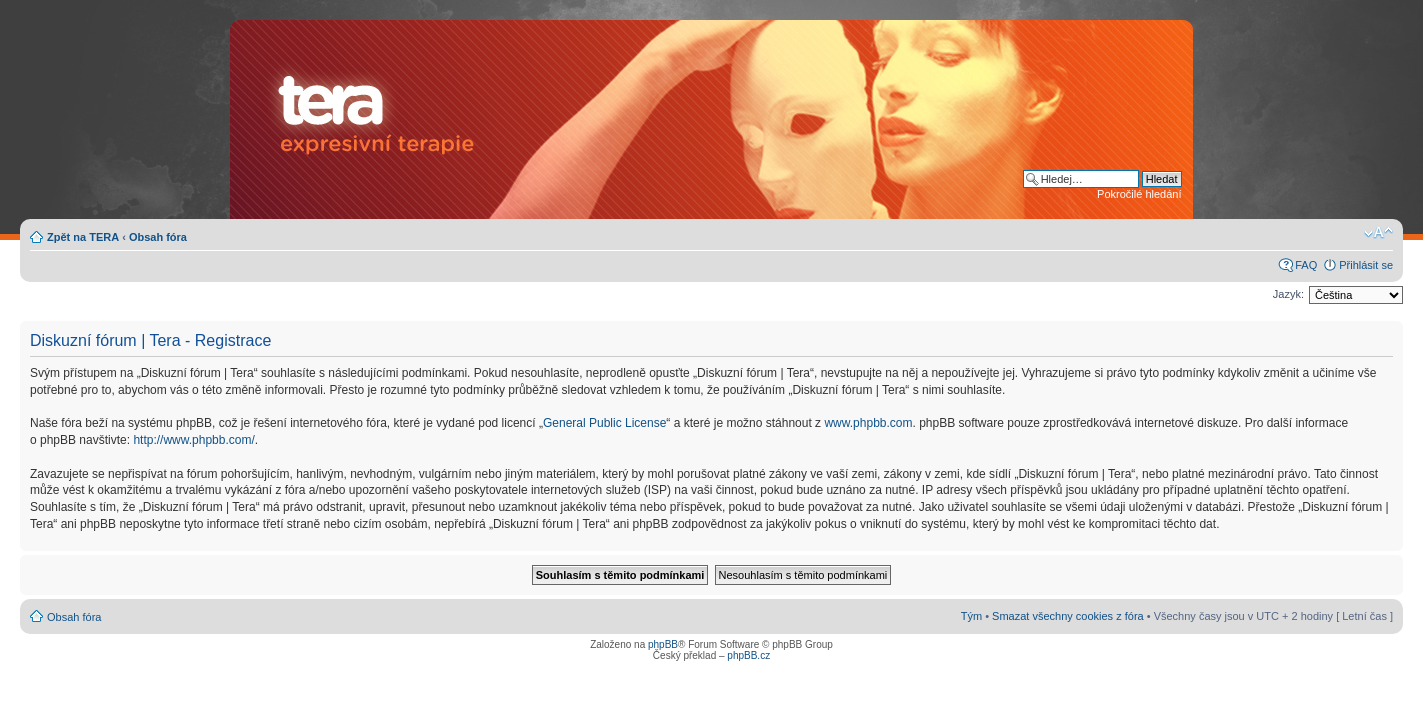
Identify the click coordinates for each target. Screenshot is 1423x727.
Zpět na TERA (83, 237)
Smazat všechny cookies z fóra (1068, 616)
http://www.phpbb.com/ (193, 440)
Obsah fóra (158, 237)
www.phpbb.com (868, 423)
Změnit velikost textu (1378, 233)
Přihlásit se (1366, 265)
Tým (971, 616)
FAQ (1306, 265)
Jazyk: (1288, 294)
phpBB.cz (748, 655)
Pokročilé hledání (1139, 194)
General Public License (604, 423)
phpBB (663, 644)
